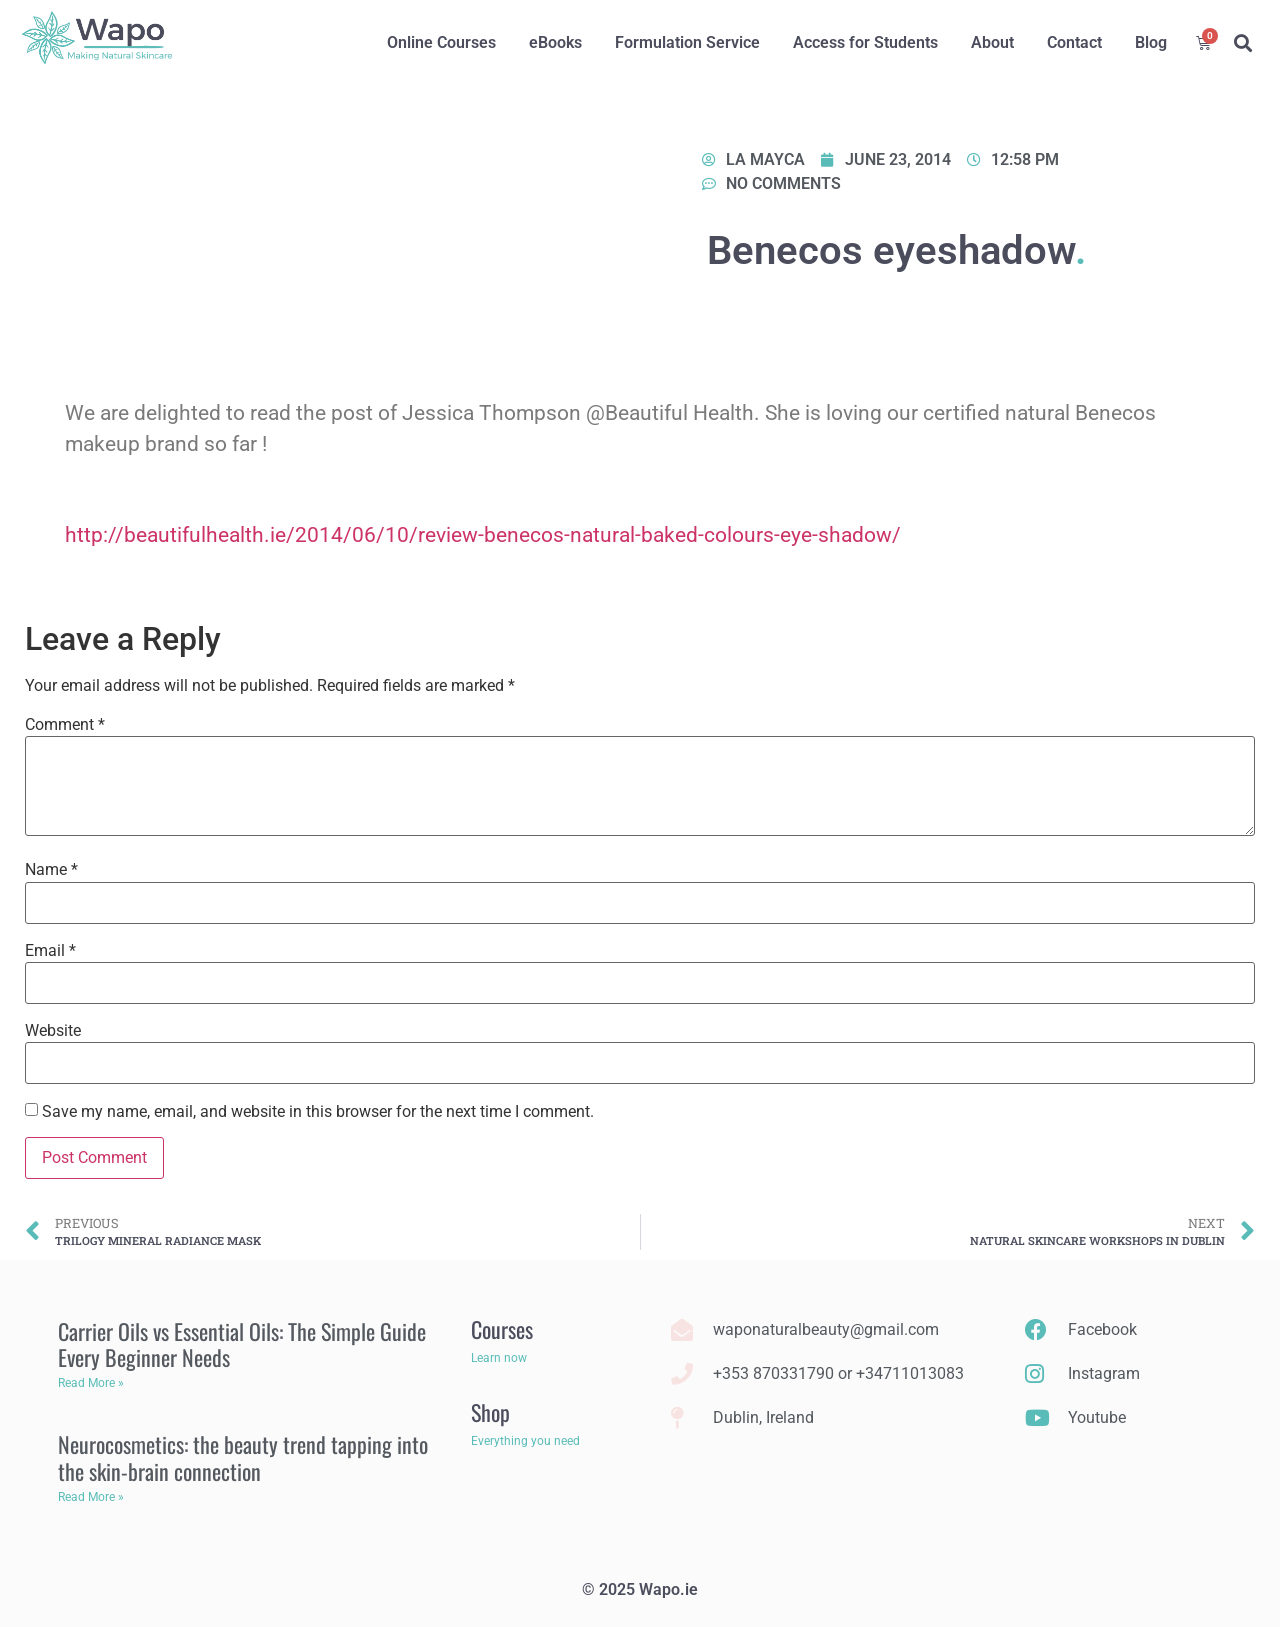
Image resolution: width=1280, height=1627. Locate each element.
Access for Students (865, 42)
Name (51, 870)
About (992, 42)
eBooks (555, 42)
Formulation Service (687, 42)
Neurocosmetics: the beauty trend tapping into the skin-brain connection (243, 1457)
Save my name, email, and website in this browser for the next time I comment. (318, 1112)
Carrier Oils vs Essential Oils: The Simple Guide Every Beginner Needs (242, 1344)
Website (53, 1031)
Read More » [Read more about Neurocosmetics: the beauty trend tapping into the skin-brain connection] (91, 1497)
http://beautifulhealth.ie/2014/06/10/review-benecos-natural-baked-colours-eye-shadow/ (483, 535)
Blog (1151, 42)
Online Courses (441, 42)
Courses (502, 1329)
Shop (490, 1412)
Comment (65, 725)
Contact (1074, 42)
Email (50, 951)
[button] (1242, 43)
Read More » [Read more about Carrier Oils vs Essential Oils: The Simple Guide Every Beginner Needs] (91, 1383)
